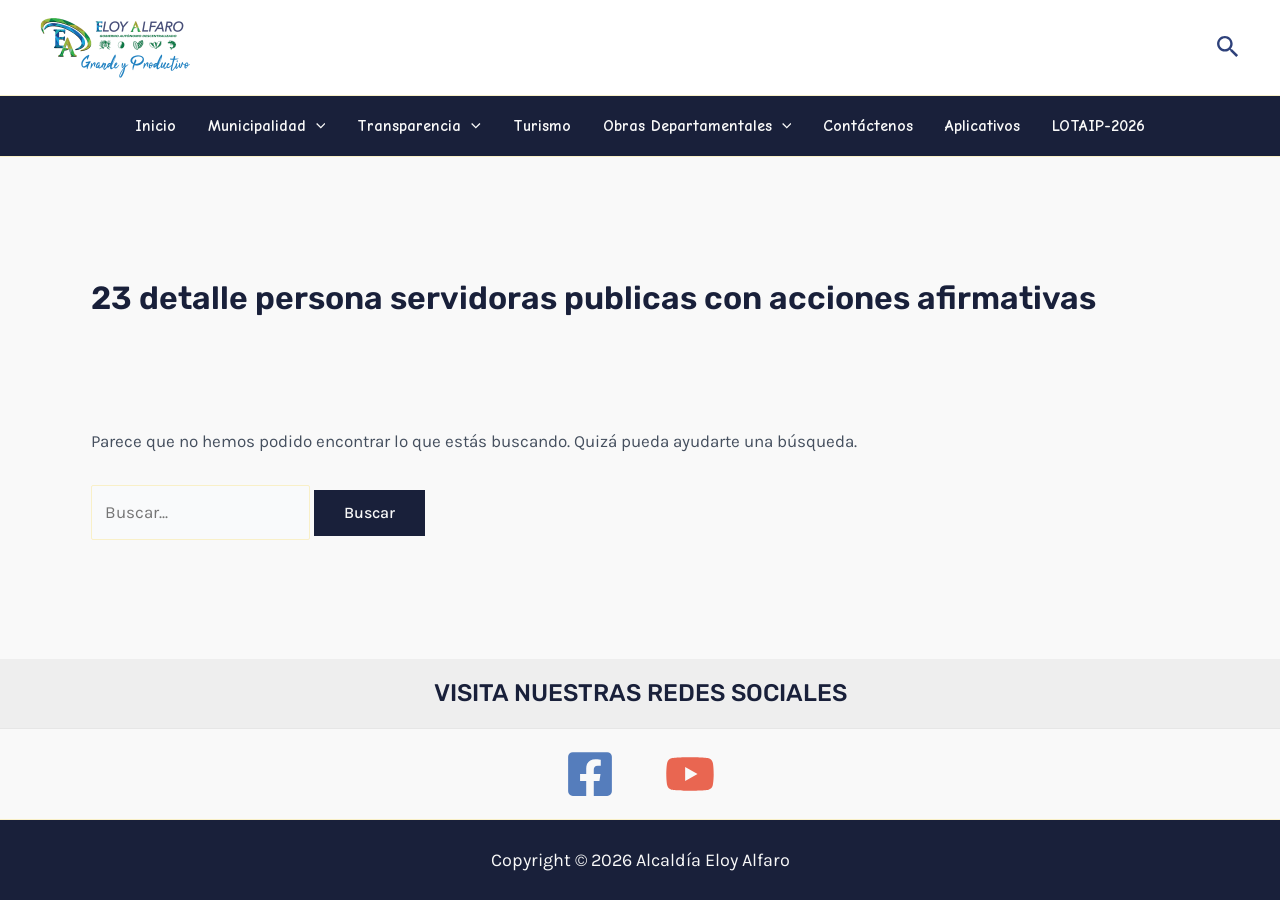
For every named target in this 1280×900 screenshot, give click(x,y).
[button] (1228, 47)
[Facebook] (590, 774)
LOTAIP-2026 (1098, 126)
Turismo (542, 126)
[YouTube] (690, 774)
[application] (316, 126)
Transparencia (419, 126)
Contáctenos (868, 126)
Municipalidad (267, 126)
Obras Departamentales (697, 126)
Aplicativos (982, 126)
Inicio (155, 126)
